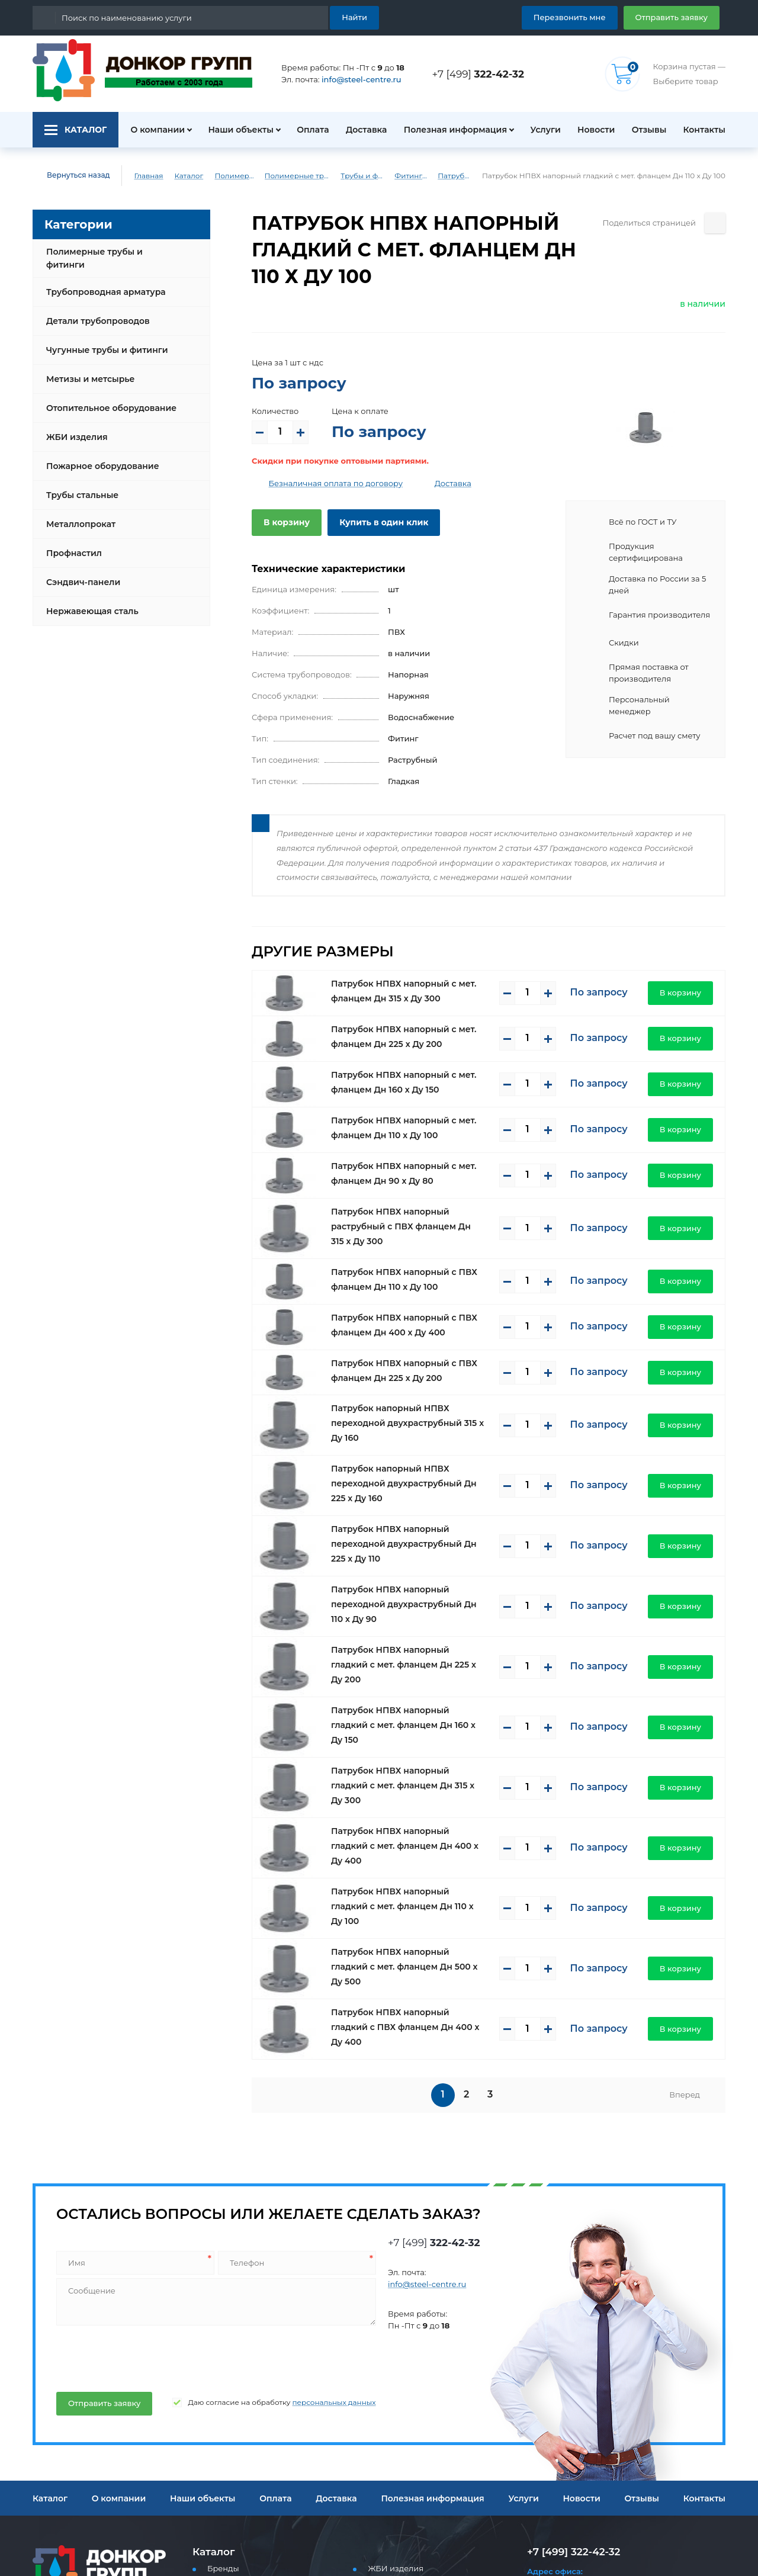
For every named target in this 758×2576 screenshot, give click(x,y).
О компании (151, 129)
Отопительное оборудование (106, 398)
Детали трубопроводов (94, 311)
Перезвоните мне (570, 2534)
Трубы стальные (80, 485)
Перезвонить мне (584, 16)
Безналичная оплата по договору (327, 483)
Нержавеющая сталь (88, 601)
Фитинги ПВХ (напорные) (425, 176)
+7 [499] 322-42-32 (570, 2374)
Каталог (180, 176)
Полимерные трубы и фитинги (229, 176)
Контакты (705, 129)
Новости (591, 129)
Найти (356, 16)
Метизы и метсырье (87, 369)
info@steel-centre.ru (354, 79)
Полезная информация (450, 129)
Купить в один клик (375, 522)
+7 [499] (481, 73)
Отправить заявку (676, 16)
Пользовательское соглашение (88, 2488)
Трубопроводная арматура (101, 282)
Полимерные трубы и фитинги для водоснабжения (299, 176)
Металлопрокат (78, 514)
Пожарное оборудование (97, 456)
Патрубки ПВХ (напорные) (474, 176)
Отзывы (647, 129)
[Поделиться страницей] (715, 223)
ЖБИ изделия (74, 427)
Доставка (362, 129)
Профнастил (72, 543)
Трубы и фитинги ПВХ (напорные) (372, 176)
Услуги (540, 129)
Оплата (307, 129)
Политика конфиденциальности (89, 2499)
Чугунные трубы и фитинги (102, 340)
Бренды (221, 2391)
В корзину (284, 522)
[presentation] (144, 2179)
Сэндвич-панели (80, 572)
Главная (140, 176)
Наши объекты (233, 129)
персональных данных (309, 2225)
